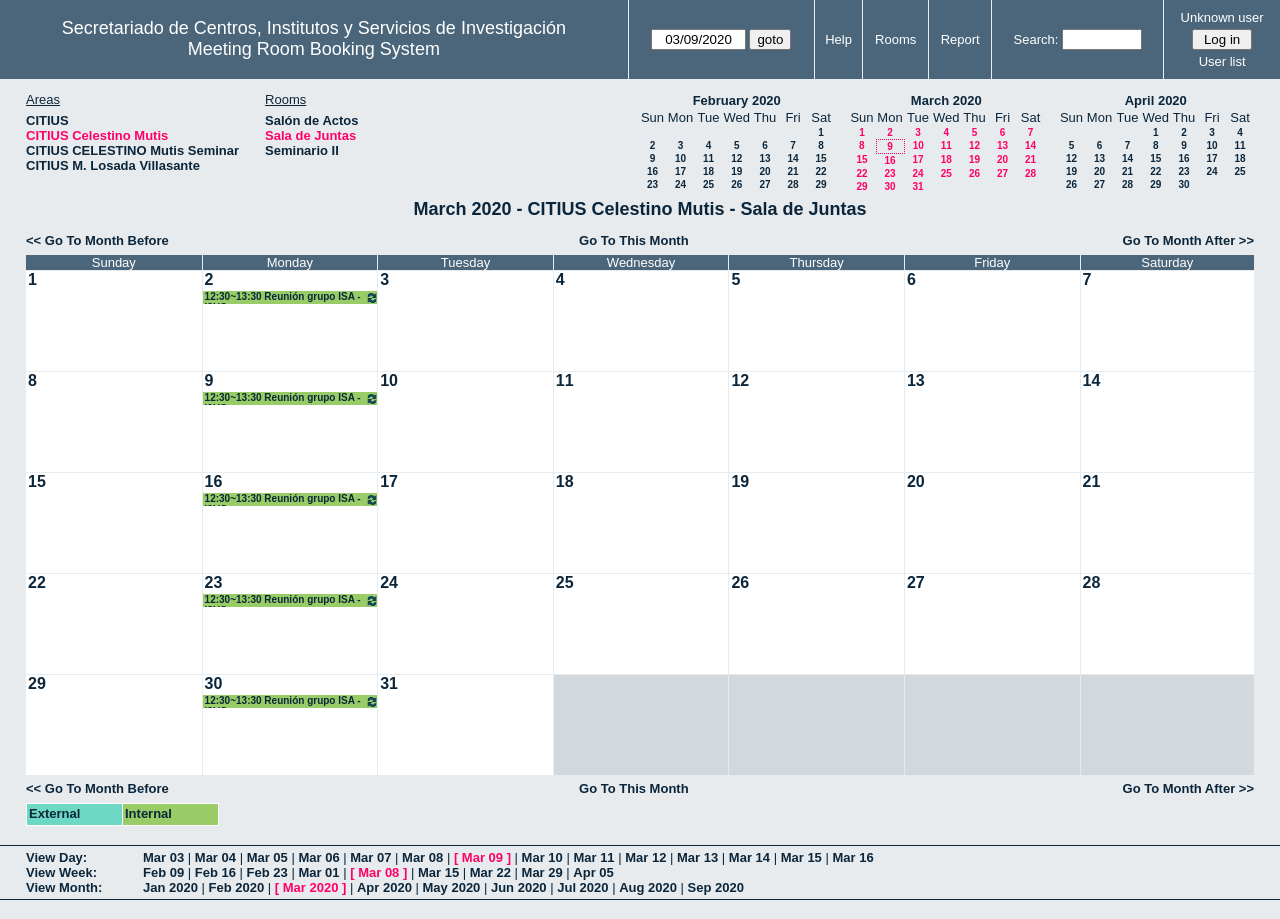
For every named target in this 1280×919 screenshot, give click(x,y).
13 (764, 158)
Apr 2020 (384, 887)
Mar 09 (482, 857)
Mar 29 (542, 872)
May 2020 (452, 887)
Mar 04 (215, 857)
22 (820, 171)
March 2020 (946, 100)
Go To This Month (634, 240)
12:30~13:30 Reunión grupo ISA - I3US (292, 297)
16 (652, 171)
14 (792, 158)
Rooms (895, 39)
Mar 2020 (311, 887)
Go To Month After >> (1188, 240)
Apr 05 (593, 872)
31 (917, 186)
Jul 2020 (582, 887)
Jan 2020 (170, 887)
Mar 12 (645, 857)
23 (652, 184)
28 (792, 184)
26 (736, 184)
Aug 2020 (648, 887)
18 (708, 171)
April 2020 (1156, 100)
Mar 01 (318, 872)
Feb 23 (267, 872)
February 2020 (737, 100)
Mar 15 (801, 857)
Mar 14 (749, 857)
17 (680, 171)
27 (764, 184)
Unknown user (1222, 17)
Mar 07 (370, 857)
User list (1222, 61)
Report (960, 39)
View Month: (64, 887)
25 (708, 184)
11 (708, 158)
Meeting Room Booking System (314, 49)
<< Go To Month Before (97, 240)
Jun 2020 (519, 887)
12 (736, 158)
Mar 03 (163, 857)
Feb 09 (163, 872)
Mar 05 (267, 857)
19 (736, 171)
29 (820, 184)
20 (764, 171)
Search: (1036, 39)
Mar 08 (422, 857)
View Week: (61, 872)
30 (889, 186)
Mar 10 (542, 857)
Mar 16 (852, 857)
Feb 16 (215, 872)
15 (820, 158)
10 (680, 158)
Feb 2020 (237, 887)
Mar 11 (593, 857)
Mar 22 (490, 872)
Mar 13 (697, 857)
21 (792, 171)
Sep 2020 (716, 887)
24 (680, 184)
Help (838, 39)
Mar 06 (318, 857)
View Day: (56, 857)
